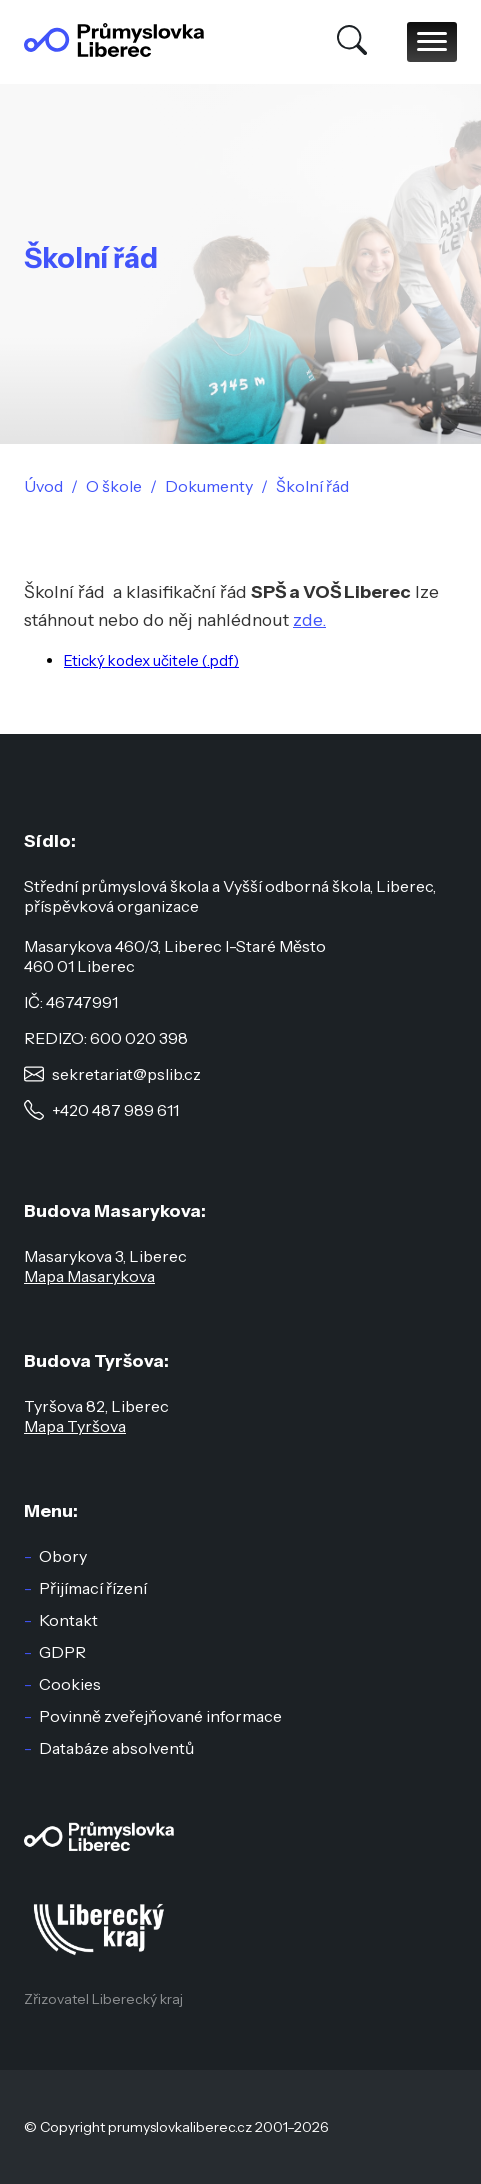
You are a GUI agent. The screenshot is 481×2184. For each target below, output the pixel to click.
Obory (63, 1556)
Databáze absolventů (116, 1748)
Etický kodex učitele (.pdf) (151, 660)
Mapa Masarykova (89, 1276)
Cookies (70, 1684)
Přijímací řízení (93, 1588)
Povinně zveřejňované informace (160, 1716)
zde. (309, 619)
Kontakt (68, 1620)
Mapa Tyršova (75, 1426)
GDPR (62, 1652)
